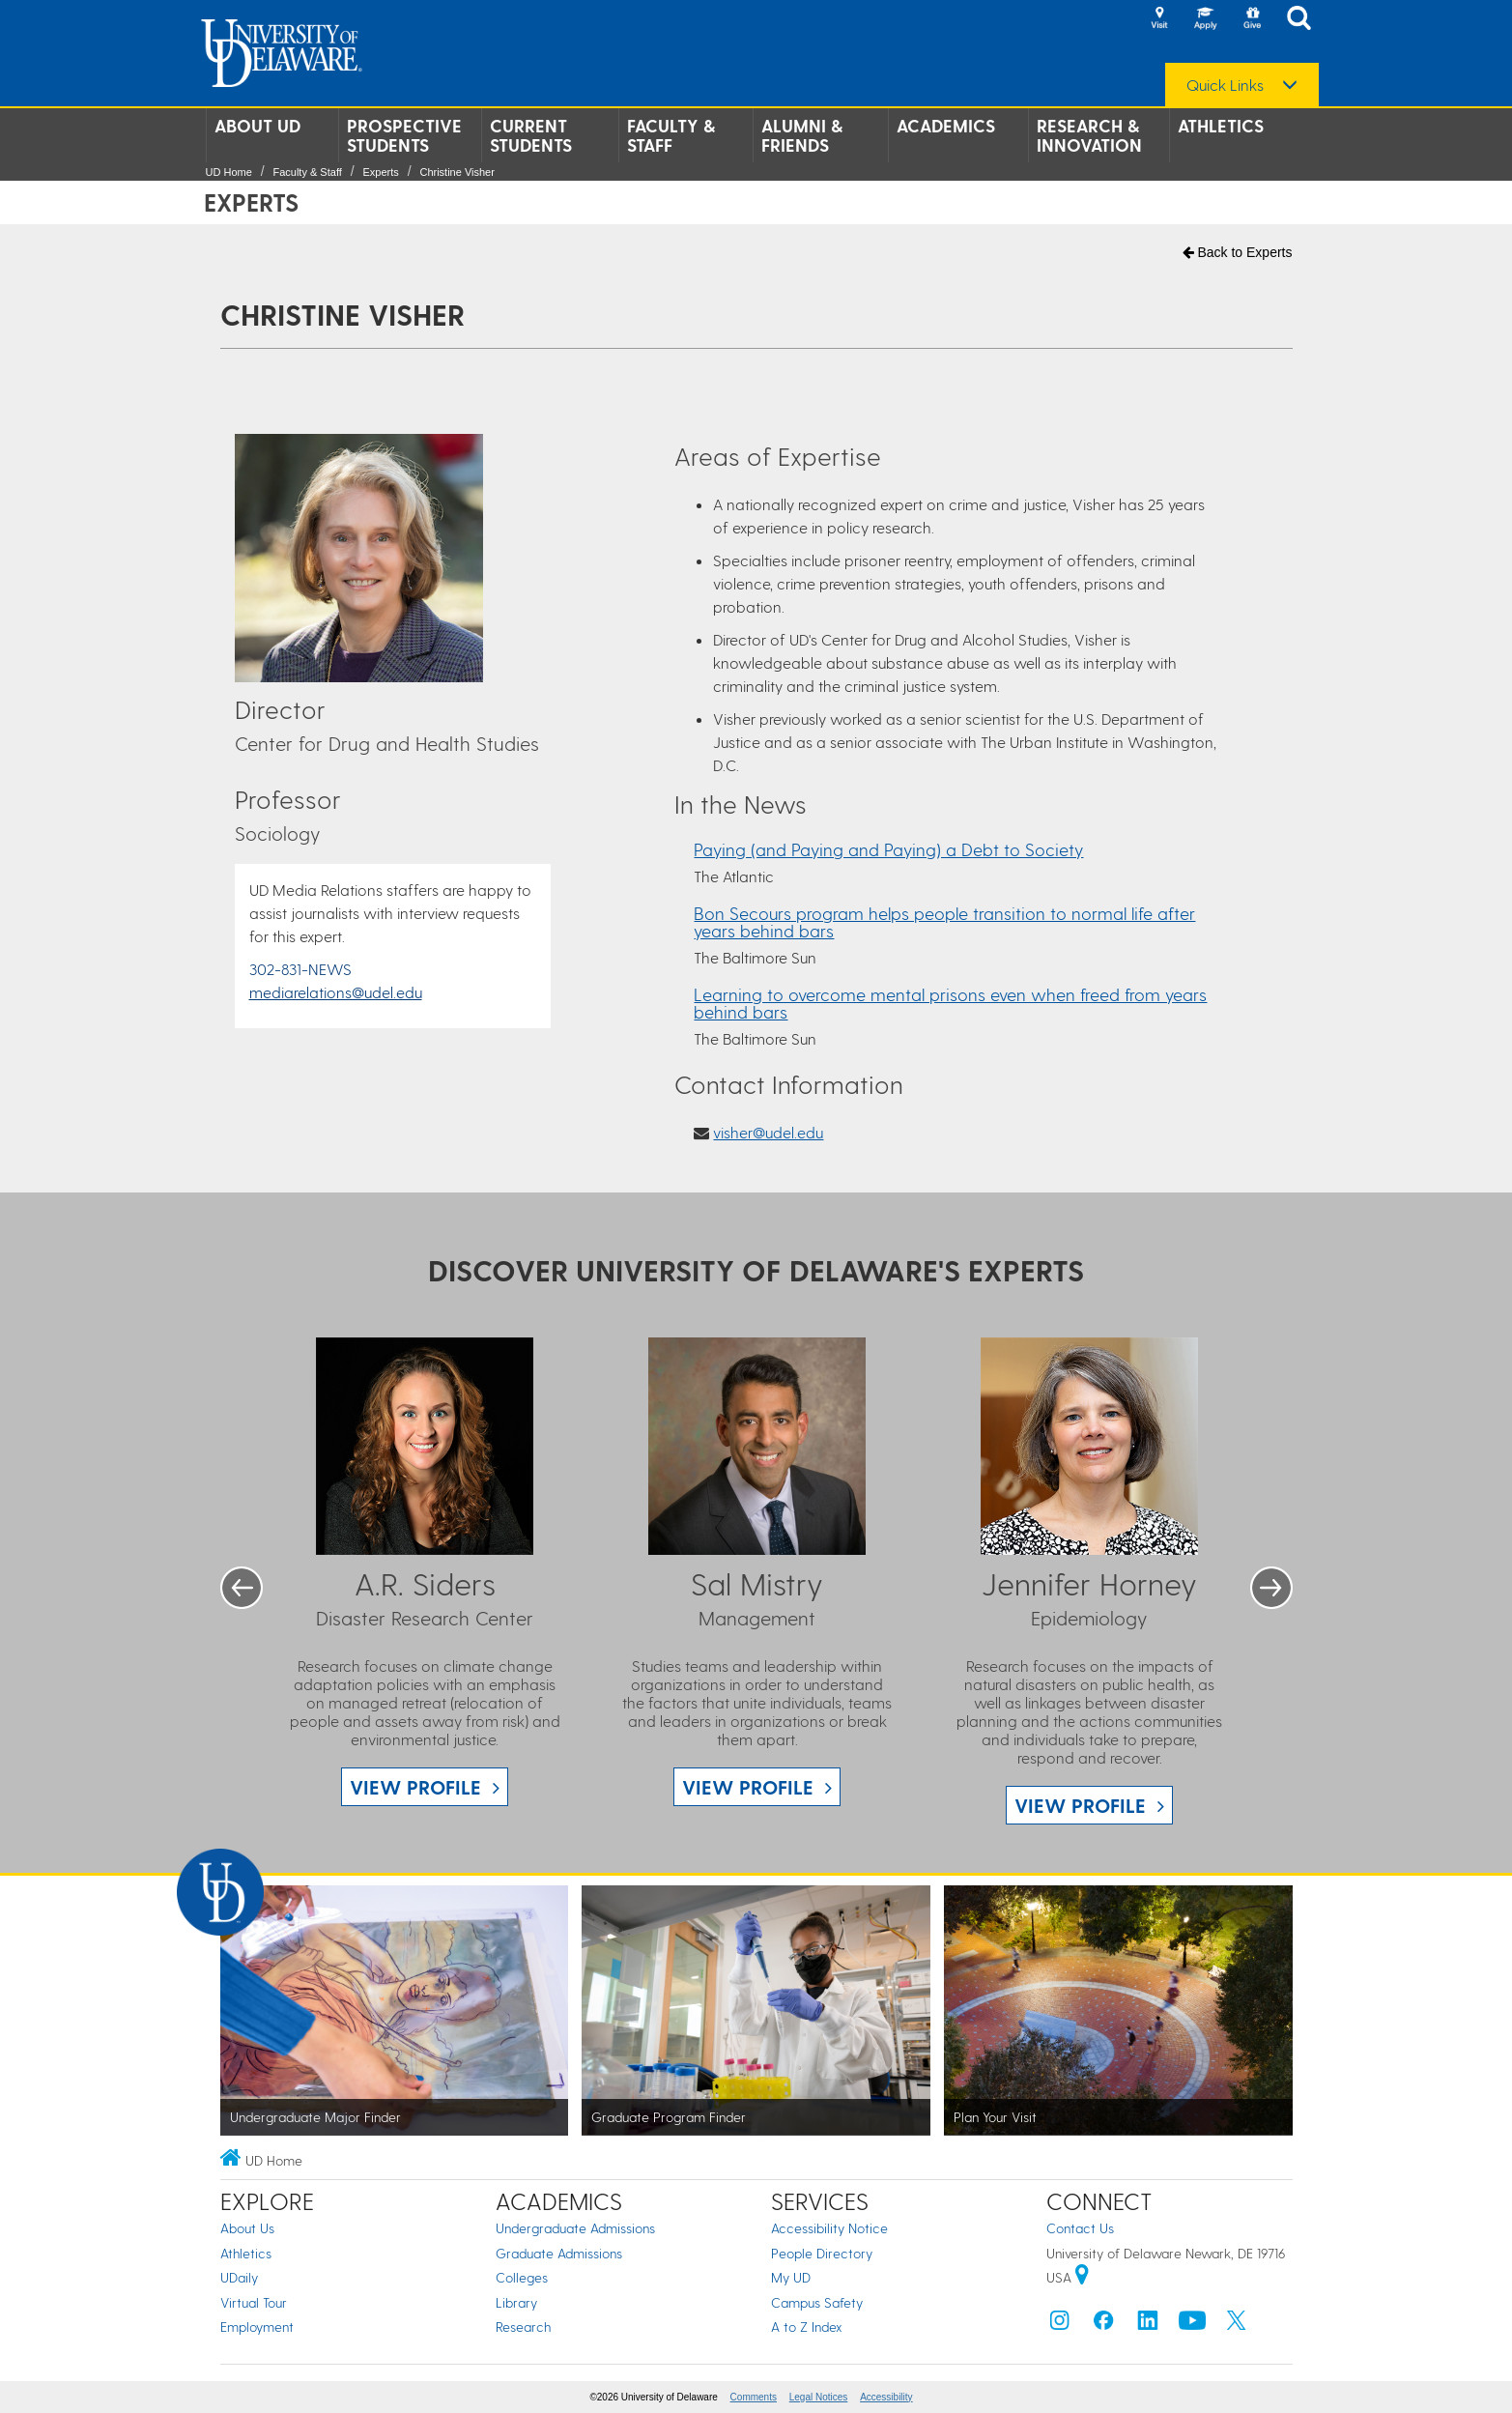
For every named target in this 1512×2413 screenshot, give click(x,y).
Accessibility (886, 2397)
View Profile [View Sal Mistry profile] (747, 1786)
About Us (247, 2228)
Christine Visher (456, 172)
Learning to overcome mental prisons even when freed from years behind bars (950, 1002)
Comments (753, 2397)
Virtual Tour (253, 2302)
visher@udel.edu (768, 1132)
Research (523, 2326)
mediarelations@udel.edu (335, 992)
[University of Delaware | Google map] (1082, 2277)
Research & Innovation (1089, 135)
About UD (257, 125)
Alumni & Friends (801, 135)
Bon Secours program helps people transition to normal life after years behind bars (944, 921)
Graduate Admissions (559, 2253)
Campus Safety (817, 2302)
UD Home (229, 172)
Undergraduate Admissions (575, 2228)
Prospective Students (404, 135)
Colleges (522, 2277)
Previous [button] (241, 1587)
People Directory (821, 2253)
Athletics (1221, 125)
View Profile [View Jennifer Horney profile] (1080, 1805)
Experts (380, 172)
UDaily (239, 2277)
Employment (257, 2326)
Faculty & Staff (671, 135)
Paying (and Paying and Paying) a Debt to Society (888, 849)
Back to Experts (1238, 252)
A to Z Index (806, 2326)
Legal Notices (818, 2397)
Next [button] (1271, 1587)
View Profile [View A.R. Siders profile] (415, 1786)
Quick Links (1225, 85)
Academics (946, 125)
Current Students (531, 135)
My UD (791, 2277)
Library (516, 2302)
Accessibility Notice (829, 2228)
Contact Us (1080, 2228)
